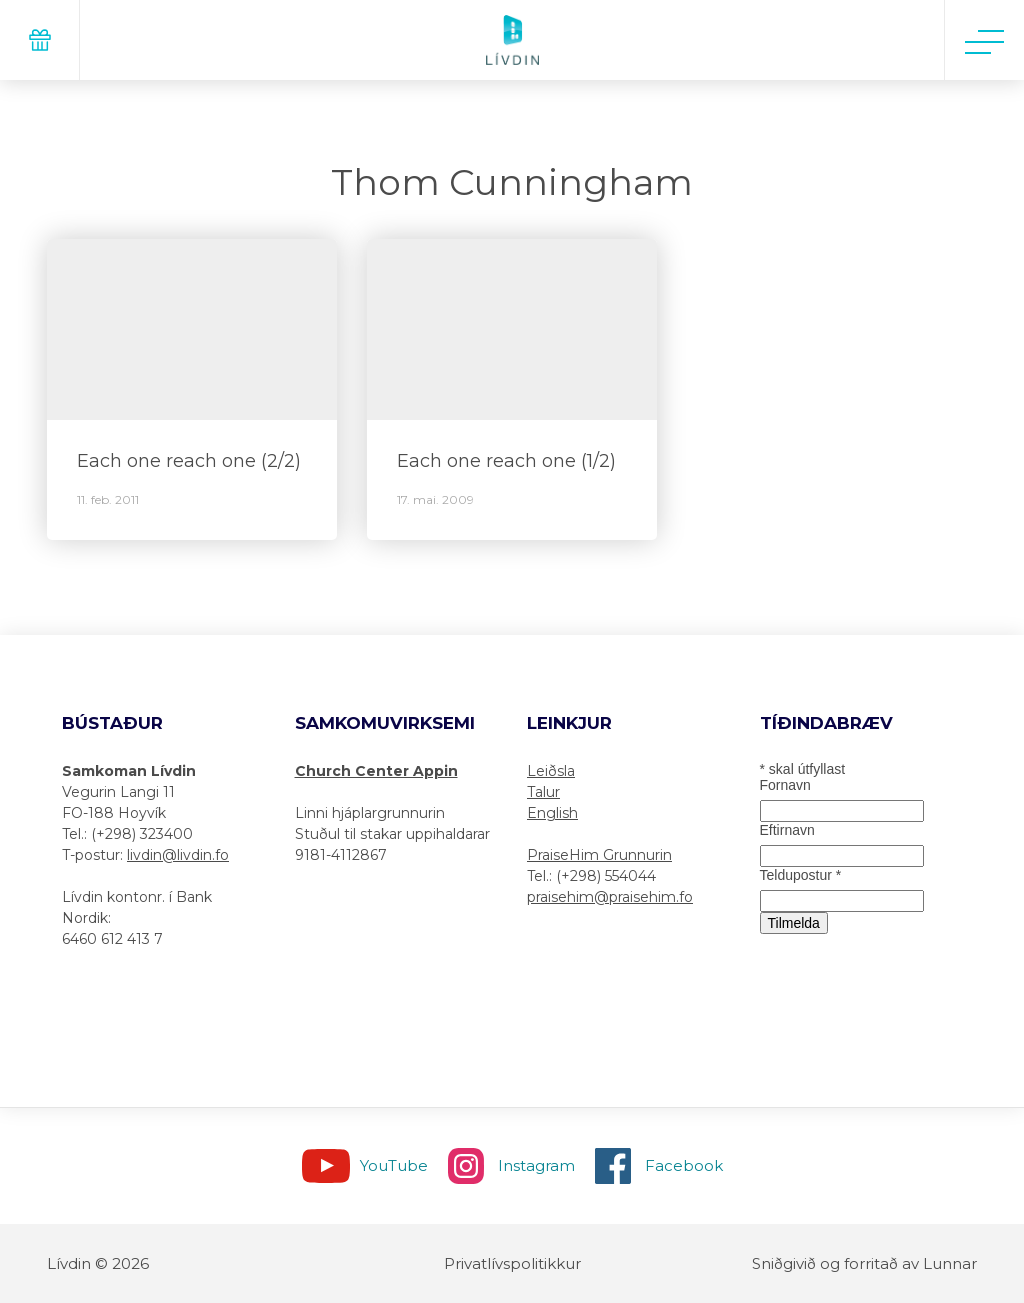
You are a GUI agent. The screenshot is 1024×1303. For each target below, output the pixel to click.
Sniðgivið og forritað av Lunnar (864, 1263)
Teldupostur (801, 875)
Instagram (536, 1165)
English (552, 813)
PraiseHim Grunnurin (599, 855)
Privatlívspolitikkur (512, 1263)
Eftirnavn (787, 830)
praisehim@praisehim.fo (610, 897)
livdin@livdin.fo (178, 855)
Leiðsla (551, 771)
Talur (543, 792)
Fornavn (785, 785)
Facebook (684, 1165)
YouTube (394, 1165)
